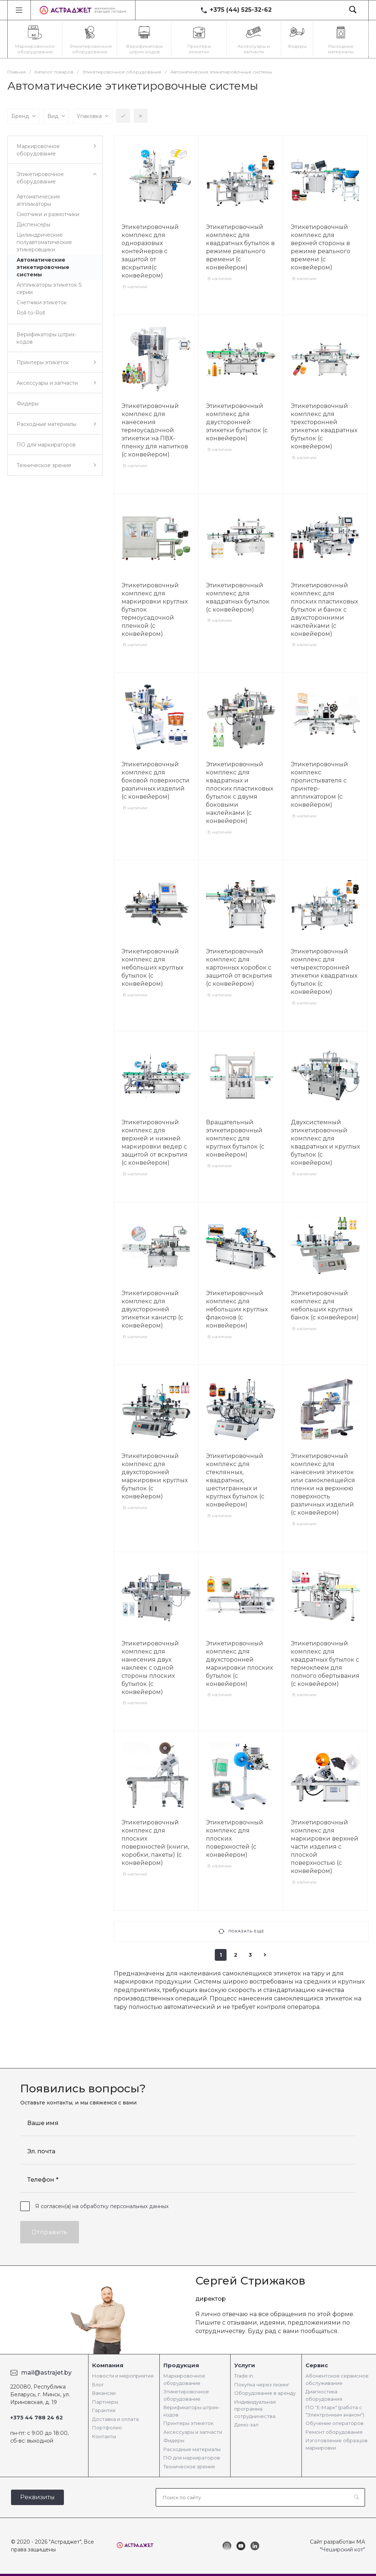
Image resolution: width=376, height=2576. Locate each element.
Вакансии (104, 2393)
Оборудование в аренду (265, 2393)
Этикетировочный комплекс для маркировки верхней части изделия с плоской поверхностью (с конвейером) (324, 1846)
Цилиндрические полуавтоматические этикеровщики (44, 242)
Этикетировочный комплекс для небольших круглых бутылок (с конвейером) (152, 967)
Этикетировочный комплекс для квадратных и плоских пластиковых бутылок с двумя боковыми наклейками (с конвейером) (239, 792)
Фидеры (173, 2440)
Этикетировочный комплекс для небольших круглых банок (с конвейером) (325, 1305)
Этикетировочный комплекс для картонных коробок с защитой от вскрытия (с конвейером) (239, 967)
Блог (98, 2384)
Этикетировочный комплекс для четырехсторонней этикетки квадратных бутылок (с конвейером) (324, 971)
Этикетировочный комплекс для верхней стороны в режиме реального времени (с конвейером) (320, 247)
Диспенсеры (33, 224)
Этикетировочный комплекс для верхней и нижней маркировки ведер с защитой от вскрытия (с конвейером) (155, 1142)
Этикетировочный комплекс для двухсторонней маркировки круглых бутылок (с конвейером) (155, 1476)
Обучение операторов (335, 2423)
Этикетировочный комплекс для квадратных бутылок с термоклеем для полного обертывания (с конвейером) (325, 1663)
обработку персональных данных (124, 2206)
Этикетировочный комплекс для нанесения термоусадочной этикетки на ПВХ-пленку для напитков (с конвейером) (155, 430)
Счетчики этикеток (42, 302)
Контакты (104, 2436)
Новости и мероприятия (122, 2376)
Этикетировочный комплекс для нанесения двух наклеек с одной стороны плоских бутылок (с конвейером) (150, 1667)
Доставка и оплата (115, 2419)
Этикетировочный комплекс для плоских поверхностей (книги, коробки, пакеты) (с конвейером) (155, 1842)
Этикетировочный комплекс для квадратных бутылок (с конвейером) (238, 597)
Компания (107, 2365)
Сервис (317, 2365)
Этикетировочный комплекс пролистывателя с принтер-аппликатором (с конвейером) (319, 784)
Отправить (50, 2232)
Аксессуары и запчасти (192, 2432)
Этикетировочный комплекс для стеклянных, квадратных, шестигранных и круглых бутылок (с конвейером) (235, 1480)
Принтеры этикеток (188, 2423)
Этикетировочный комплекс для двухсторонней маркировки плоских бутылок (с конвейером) (239, 1663)
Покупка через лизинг (261, 2384)
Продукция (181, 2365)
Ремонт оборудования (334, 2432)
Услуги (244, 2365)
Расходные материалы (192, 2449)
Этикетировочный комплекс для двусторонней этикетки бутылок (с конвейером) (237, 422)
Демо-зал (246, 2425)
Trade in (243, 2376)
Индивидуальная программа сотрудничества (255, 2409)
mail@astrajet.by (46, 2372)
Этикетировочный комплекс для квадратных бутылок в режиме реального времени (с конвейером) (240, 247)
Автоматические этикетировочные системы (43, 267)
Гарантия (103, 2410)
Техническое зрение (189, 2466)
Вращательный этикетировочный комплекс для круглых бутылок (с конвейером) (235, 1138)
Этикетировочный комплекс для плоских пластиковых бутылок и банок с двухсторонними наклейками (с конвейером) (324, 609)
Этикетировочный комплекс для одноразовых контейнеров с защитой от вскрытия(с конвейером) (150, 251)
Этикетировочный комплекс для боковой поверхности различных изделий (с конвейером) (155, 780)
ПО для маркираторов (191, 2458)
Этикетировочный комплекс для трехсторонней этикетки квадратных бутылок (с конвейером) (324, 426)
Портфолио (107, 2427)
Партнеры (105, 2402)
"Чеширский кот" (342, 2549)
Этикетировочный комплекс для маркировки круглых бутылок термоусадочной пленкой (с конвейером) (155, 609)
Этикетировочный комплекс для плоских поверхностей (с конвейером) (234, 1838)
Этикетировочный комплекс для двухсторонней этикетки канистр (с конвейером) (152, 1309)
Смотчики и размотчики (48, 214)
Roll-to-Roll (31, 312)
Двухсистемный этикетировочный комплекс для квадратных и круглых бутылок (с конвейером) (325, 1142)
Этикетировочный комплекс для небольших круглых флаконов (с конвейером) (237, 1309)
